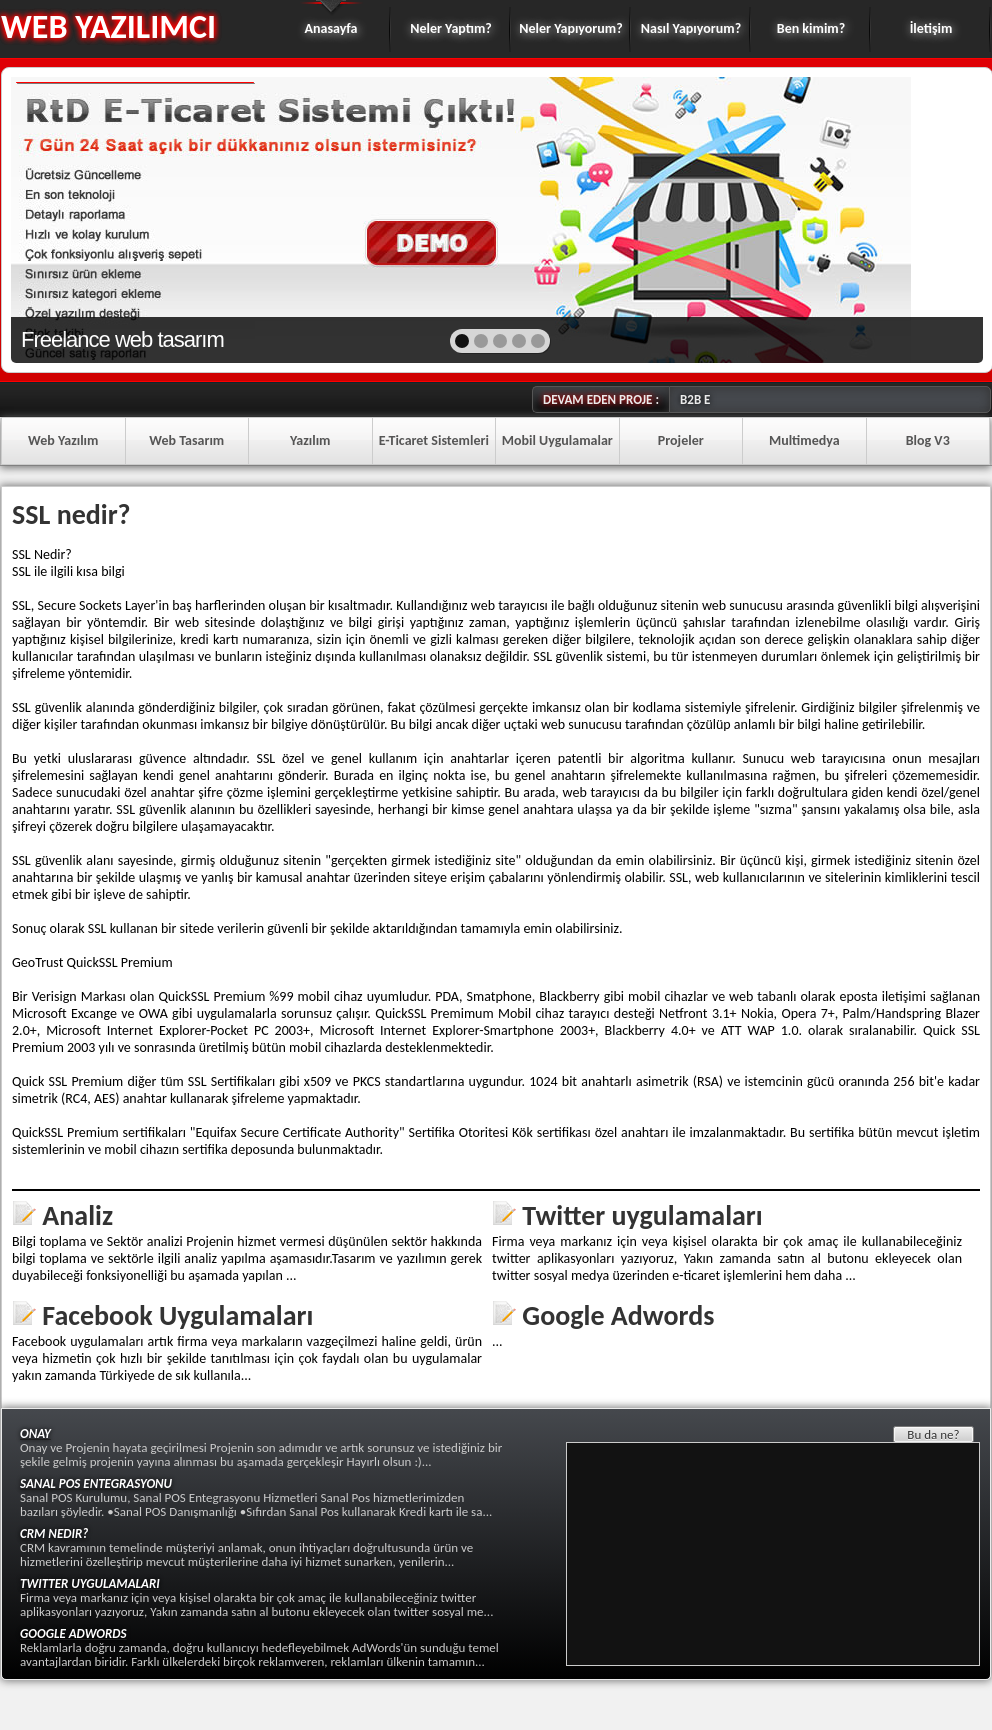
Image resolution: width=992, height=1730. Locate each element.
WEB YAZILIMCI (108, 26)
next (924, 218)
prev (69, 218)
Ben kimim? (811, 28)
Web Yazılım (63, 440)
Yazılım (310, 440)
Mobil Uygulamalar (557, 440)
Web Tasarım (186, 440)
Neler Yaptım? (451, 28)
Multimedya (804, 440)
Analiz (77, 1215)
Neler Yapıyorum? (570, 28)
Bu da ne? (933, 1434)
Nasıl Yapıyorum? (691, 28)
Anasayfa (331, 28)
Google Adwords (618, 1315)
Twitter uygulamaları (642, 1215)
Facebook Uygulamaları (177, 1315)
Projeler (681, 440)
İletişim (931, 28)
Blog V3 (928, 440)
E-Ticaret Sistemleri (434, 440)
